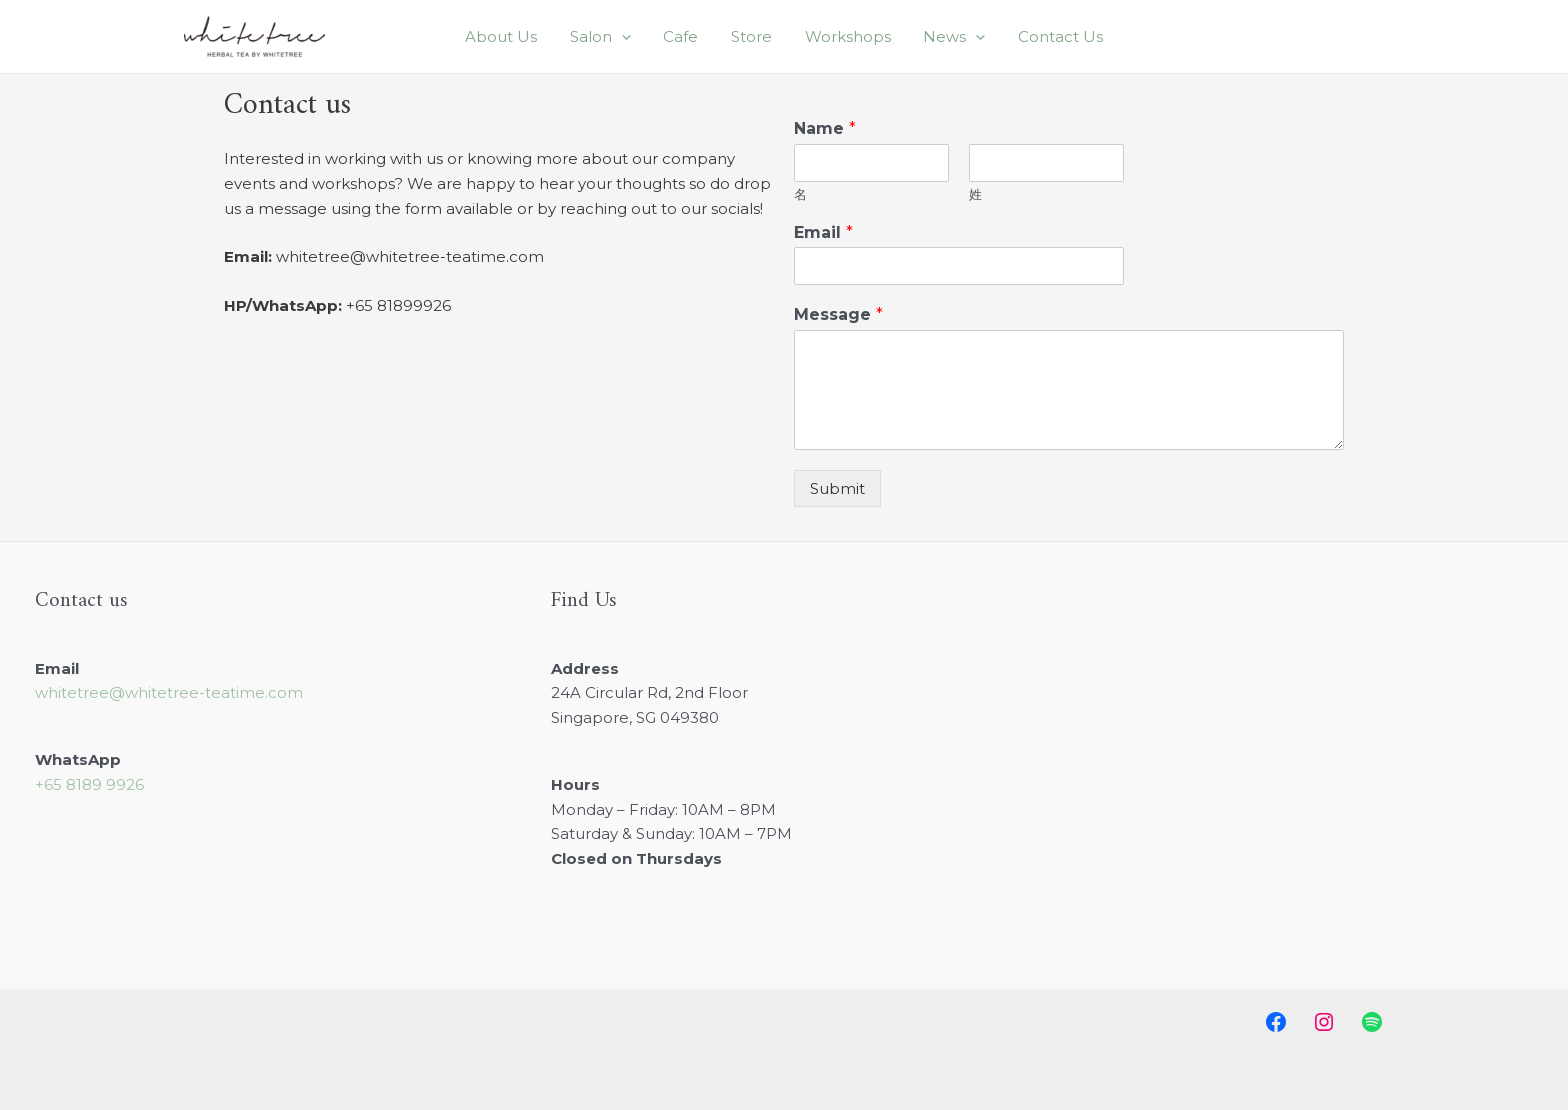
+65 (89, 784)
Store (751, 36)
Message (838, 314)
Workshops (833, 36)
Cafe (695, 36)
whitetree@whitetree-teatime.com (169, 692)
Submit (837, 488)
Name (825, 128)
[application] (650, 37)
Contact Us (1016, 36)
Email (823, 232)
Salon (629, 37)
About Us (545, 36)
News (925, 37)
